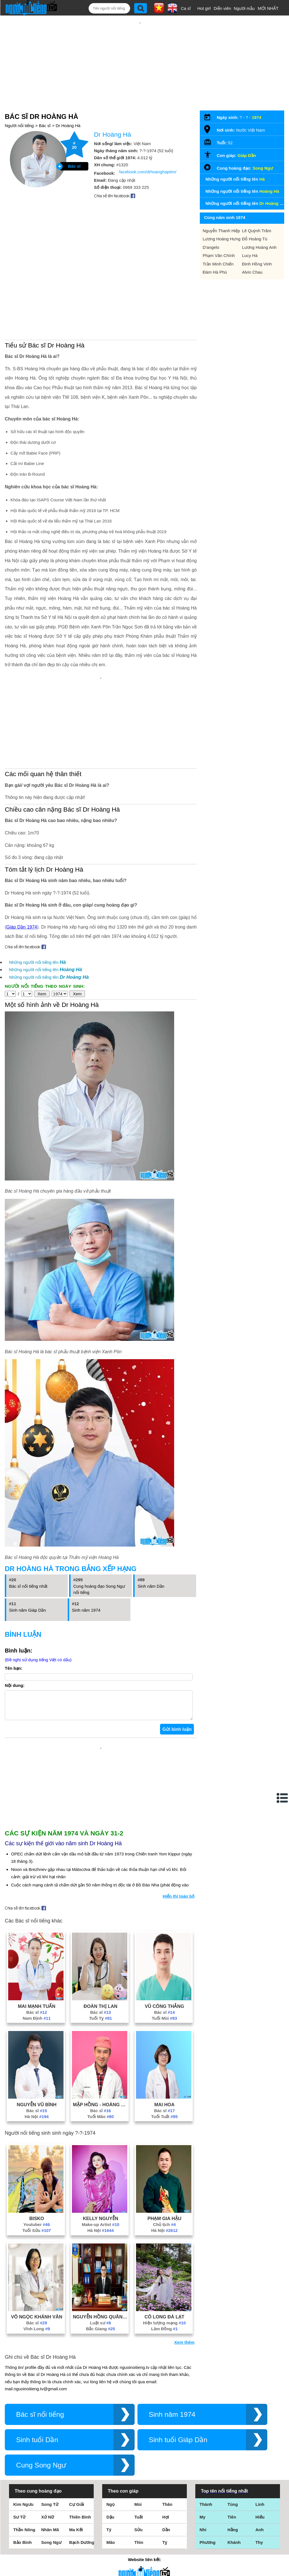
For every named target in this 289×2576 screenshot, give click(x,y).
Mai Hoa (164, 2098)
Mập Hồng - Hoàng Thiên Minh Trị (100, 2098)
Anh (259, 2524)
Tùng (232, 2498)
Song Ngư (263, 168)
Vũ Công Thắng (164, 2000)
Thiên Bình (80, 2511)
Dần (166, 2524)
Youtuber (36, 2218)
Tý (108, 2524)
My (202, 2511)
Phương (208, 2536)
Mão (110, 2536)
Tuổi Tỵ (100, 2012)
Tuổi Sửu (36, 2224)
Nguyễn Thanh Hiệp (221, 230)
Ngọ (110, 2498)
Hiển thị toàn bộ (178, 1890)
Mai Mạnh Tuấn (36, 2000)
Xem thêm (184, 2336)
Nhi (203, 2524)
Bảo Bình (22, 2536)
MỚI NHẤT (268, 8)
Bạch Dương (81, 2536)
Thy (259, 2536)
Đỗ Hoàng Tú (255, 238)
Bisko (36, 2212)
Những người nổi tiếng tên (37, 962)
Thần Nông (24, 2524)
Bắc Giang (100, 2323)
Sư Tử (19, 2511)
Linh (259, 2498)
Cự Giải (76, 2498)
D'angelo (211, 247)
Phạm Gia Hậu (164, 2212)
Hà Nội (37, 2110)
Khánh (234, 2536)
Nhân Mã (50, 2524)
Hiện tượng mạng (164, 2317)
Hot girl (204, 8)
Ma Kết (76, 2524)
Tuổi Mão (100, 2110)
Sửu (138, 2524)
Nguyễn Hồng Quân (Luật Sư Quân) (100, 2311)
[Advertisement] (100, 1783)
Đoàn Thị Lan (100, 2000)
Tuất (138, 2511)
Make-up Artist (100, 2218)
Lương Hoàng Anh (259, 247)
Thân (167, 2498)
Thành (206, 2498)
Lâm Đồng (164, 2323)
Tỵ (164, 2536)
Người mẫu (244, 8)
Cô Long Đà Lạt (164, 2311)
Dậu (110, 2511)
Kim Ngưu (23, 2498)
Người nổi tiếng (19, 125)
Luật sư (100, 2317)
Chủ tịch (164, 2218)
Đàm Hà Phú (215, 272)
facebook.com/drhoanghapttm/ (147, 171)
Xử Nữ (47, 2511)
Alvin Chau (252, 272)
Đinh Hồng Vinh (257, 264)
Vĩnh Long (36, 2323)
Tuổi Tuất (164, 2110)
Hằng (232, 2524)
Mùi (138, 2498)
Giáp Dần (246, 155)
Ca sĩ (186, 8)
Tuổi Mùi (164, 2012)
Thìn (138, 2536)
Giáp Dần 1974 (21, 927)
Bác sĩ (45, 125)
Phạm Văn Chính (219, 255)
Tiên (231, 2511)
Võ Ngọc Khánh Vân (36, 2311)
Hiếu (259, 2511)
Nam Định (37, 2012)
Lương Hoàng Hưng (221, 238)
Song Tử (49, 2498)
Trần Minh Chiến (218, 264)
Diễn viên (222, 8)
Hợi (165, 2511)
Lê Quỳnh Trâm (256, 230)
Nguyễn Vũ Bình (36, 2098)
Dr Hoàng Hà (68, 125)
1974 (256, 117)
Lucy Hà (250, 255)
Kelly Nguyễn (100, 2212)
